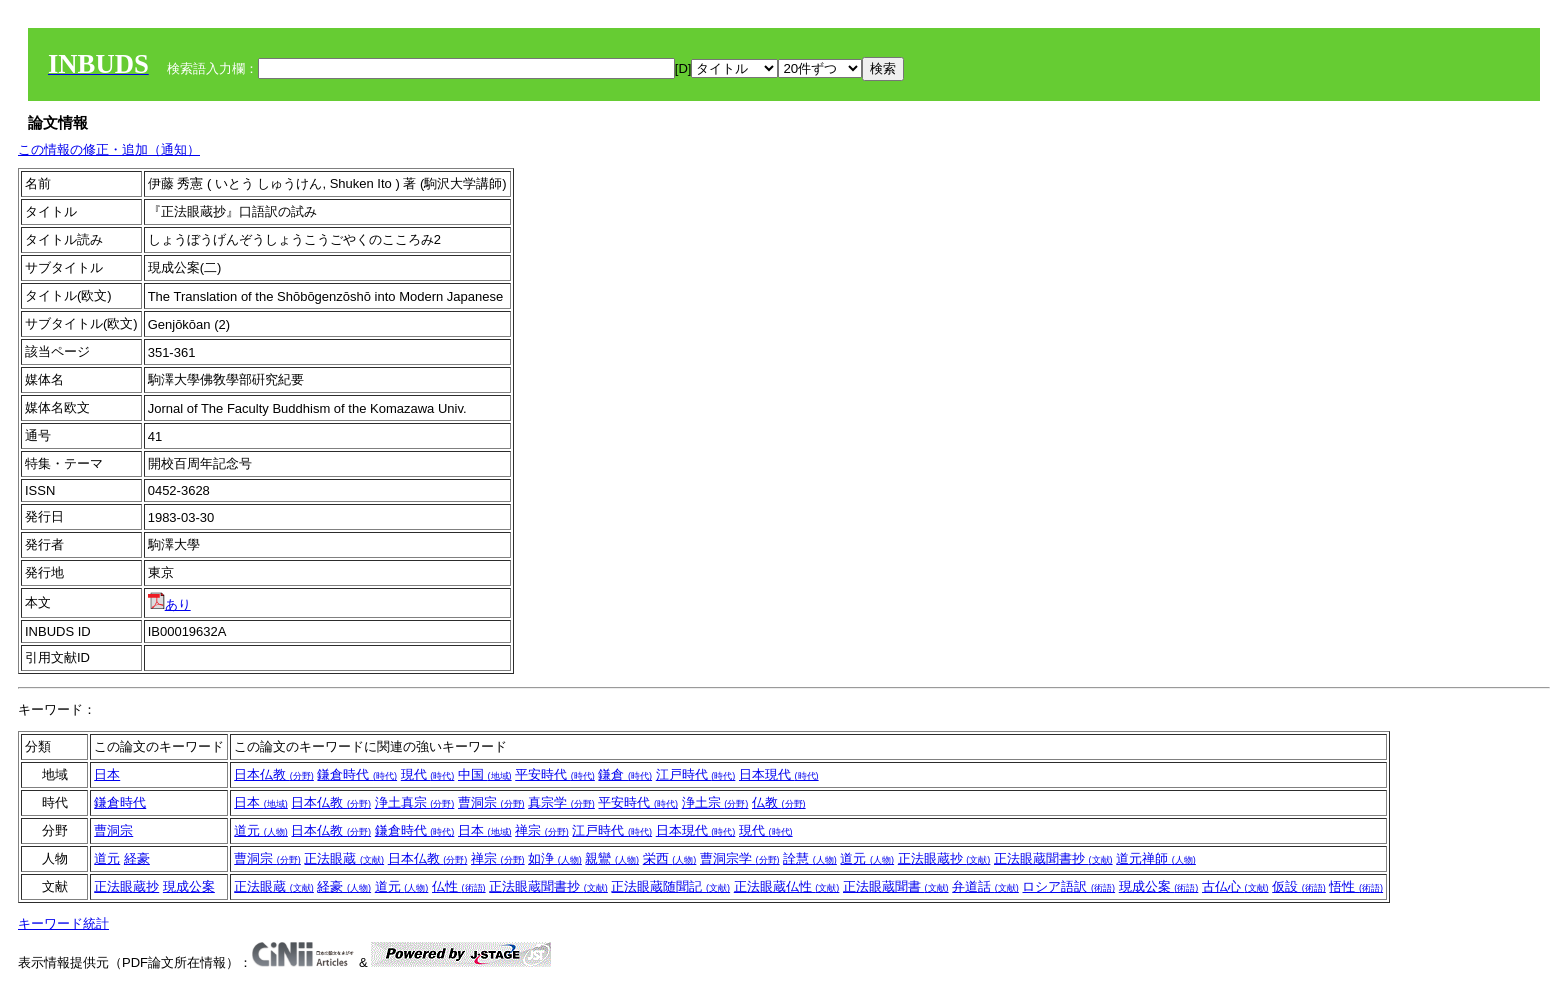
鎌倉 (625, 774)
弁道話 (985, 886)
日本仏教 (274, 774)
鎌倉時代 (357, 774)
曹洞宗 (491, 802)
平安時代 (555, 774)
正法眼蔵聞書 (896, 886)
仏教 (779, 802)
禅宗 (542, 830)
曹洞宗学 (740, 858)
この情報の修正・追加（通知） (109, 149)
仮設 (1299, 886)
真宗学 (561, 802)
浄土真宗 (415, 802)
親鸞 (612, 858)
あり (169, 604)
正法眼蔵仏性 (787, 886)
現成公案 (189, 886)
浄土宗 (715, 802)
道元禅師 (1156, 858)
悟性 (1356, 886)
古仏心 (1235, 886)
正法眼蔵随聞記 (670, 886)
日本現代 (779, 774)
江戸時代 (696, 774)
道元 (261, 830)
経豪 (137, 858)
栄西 (670, 858)
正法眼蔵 (344, 858)
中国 (485, 774)
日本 (107, 774)
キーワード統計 (63, 923)
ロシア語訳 (1068, 886)
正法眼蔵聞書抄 (1053, 858)
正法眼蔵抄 (944, 858)
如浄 (555, 858)
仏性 (459, 886)
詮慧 (810, 858)
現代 (428, 774)
